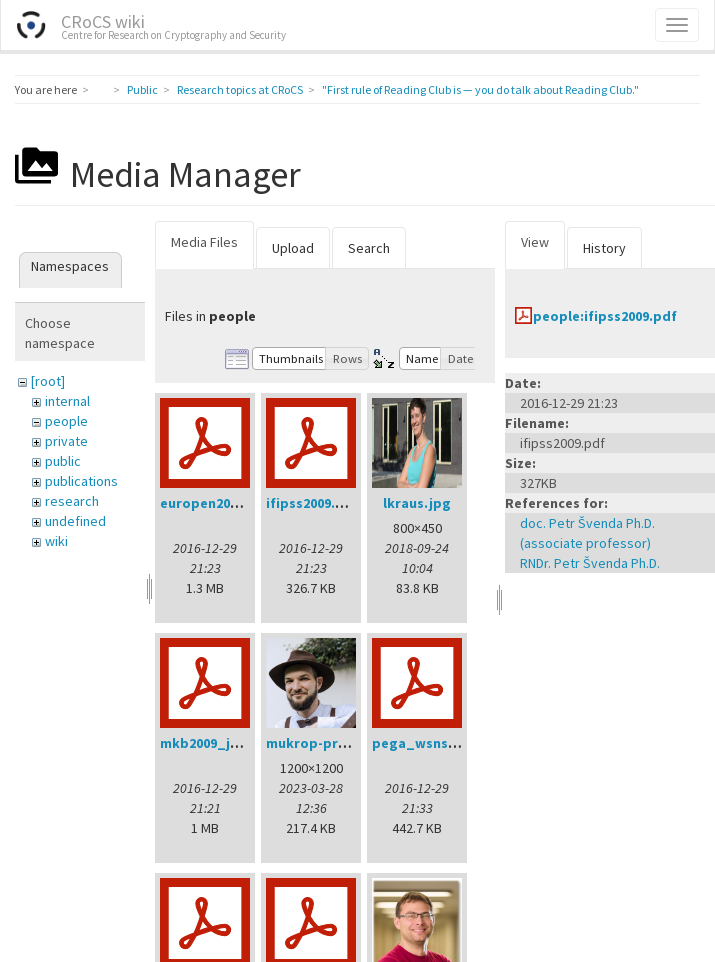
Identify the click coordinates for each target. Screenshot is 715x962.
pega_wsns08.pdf (431, 743)
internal (67, 401)
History (604, 248)
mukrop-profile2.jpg (334, 743)
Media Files (204, 242)
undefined (75, 521)
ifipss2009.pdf (312, 503)
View (535, 242)
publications (81, 481)
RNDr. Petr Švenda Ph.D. (590, 563)
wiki (56, 541)
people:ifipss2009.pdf (605, 316)
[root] (48, 381)
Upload (293, 248)
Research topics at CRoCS (240, 89)
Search (369, 248)
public (63, 461)
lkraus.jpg (417, 503)
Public (142, 89)
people (66, 421)
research (72, 501)
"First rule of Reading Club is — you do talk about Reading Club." (480, 89)
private (66, 441)
